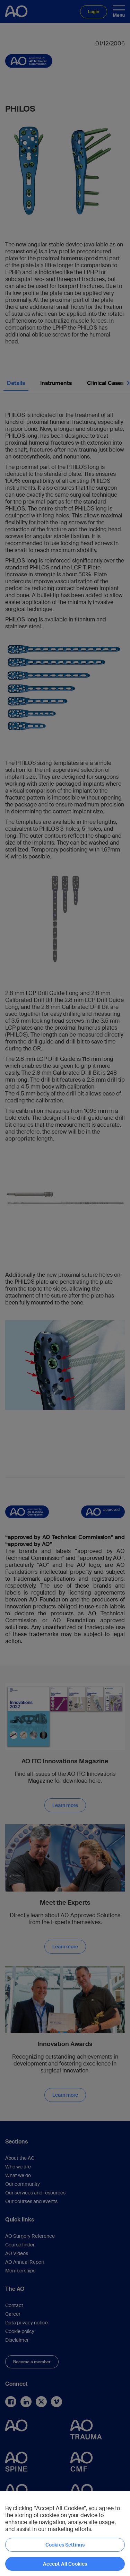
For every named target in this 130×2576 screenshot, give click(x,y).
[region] (65, 2533)
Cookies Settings (65, 2545)
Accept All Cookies (65, 2564)
